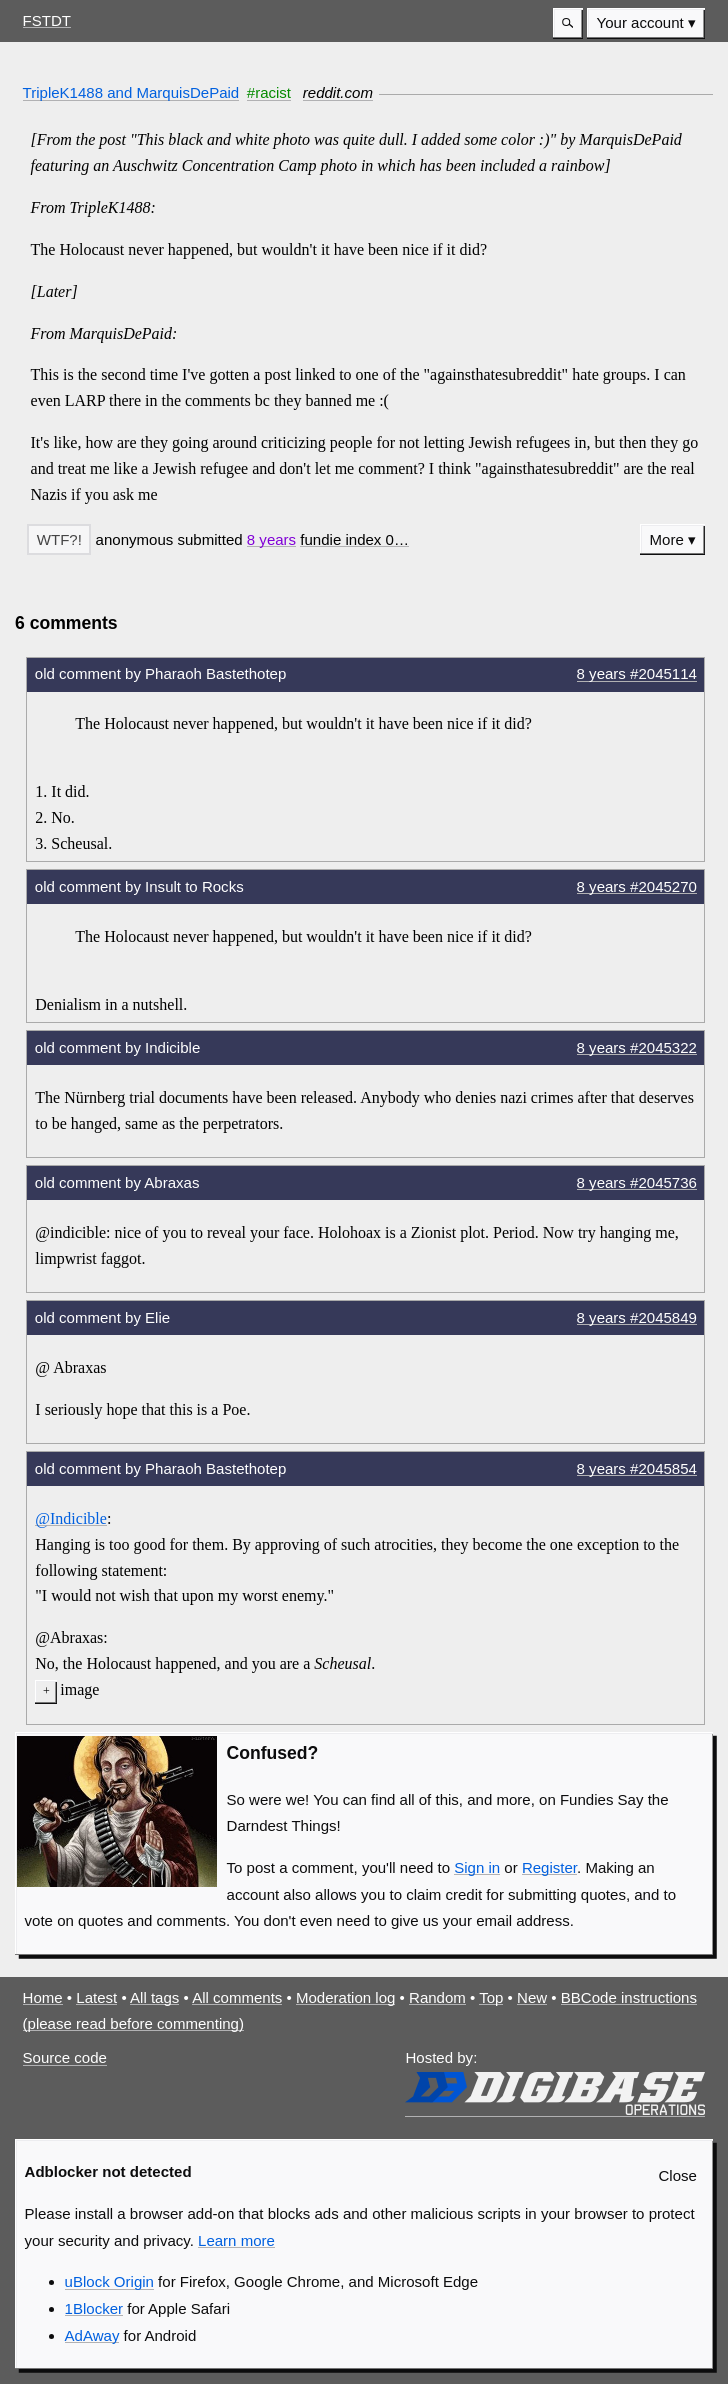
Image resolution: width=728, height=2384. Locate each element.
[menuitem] (646, 23)
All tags (154, 1997)
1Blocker (94, 2308)
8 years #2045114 (637, 673)
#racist (269, 92)
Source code (65, 2057)
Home (43, 1997)
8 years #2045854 (637, 1468)
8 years (271, 539)
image (79, 1689)
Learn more (236, 2240)
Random (437, 1997)
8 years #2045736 (637, 1182)
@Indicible (71, 1518)
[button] (568, 23)
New (532, 1997)
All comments (237, 1997)
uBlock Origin (109, 2281)
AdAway (92, 2335)
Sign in (477, 1867)
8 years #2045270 (637, 886)
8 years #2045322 (637, 1047)
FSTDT (47, 20)
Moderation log (345, 1997)
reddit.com (338, 92)
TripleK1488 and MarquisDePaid (131, 92)
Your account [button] (640, 22)
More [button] (667, 539)
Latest (96, 1997)
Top (491, 1997)
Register (549, 1867)
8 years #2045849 (637, 1317)
